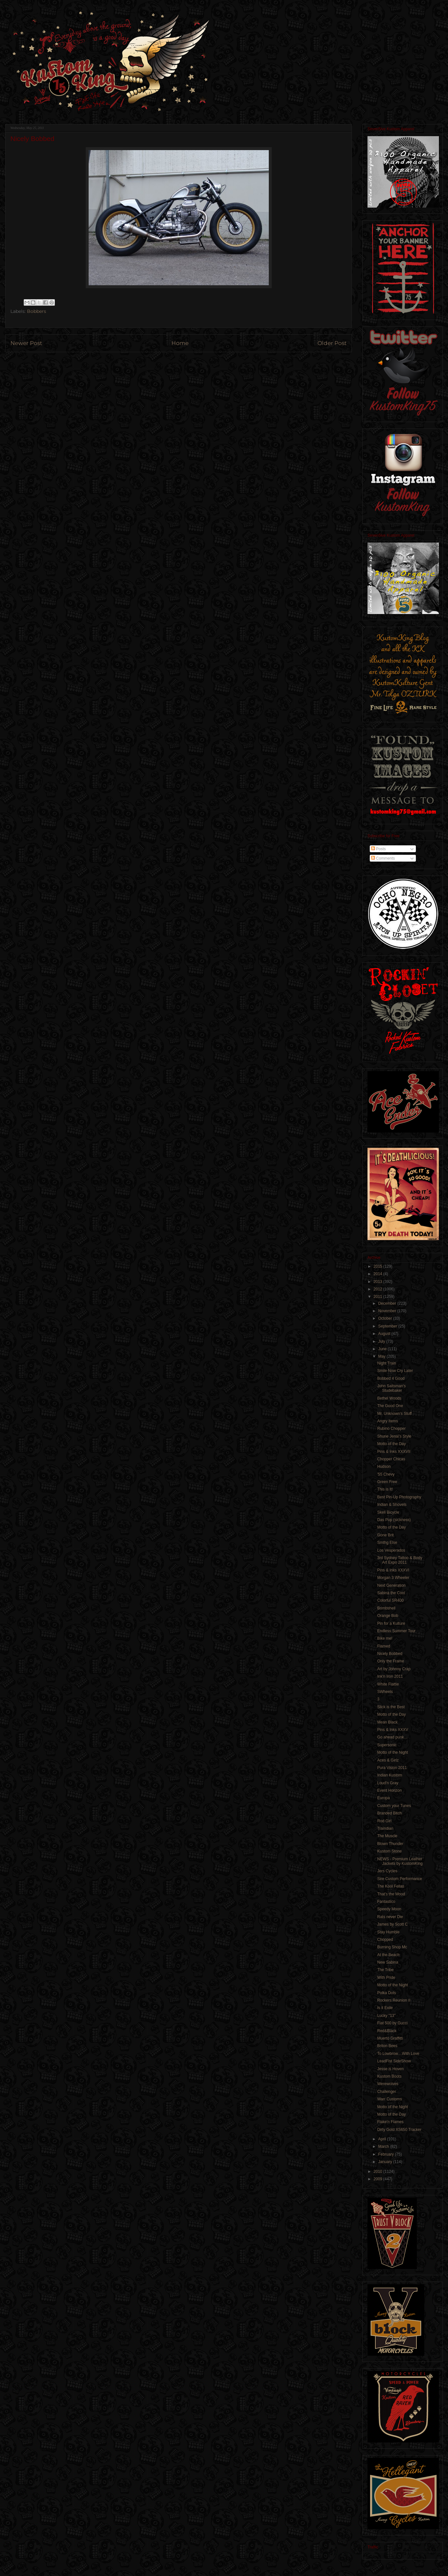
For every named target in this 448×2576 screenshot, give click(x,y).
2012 (378, 1289)
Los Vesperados (391, 1550)
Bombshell (386, 1608)
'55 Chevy (385, 1474)
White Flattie (388, 1684)
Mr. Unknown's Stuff (394, 1413)
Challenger (386, 2091)
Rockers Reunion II (393, 2000)
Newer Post (26, 343)
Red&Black (386, 2031)
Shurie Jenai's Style (394, 1436)
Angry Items (387, 1421)
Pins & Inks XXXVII (393, 1451)
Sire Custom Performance (399, 1879)
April (382, 2139)
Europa (383, 1798)
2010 (378, 2171)
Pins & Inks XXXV (392, 1729)
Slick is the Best (391, 1707)
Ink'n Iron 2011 (390, 1676)
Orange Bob (387, 1615)
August (385, 1333)
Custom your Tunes (394, 1805)
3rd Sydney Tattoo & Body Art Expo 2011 (399, 1560)
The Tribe (385, 1969)
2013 (378, 1281)
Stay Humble (388, 1932)
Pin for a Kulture (391, 1623)
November (387, 1311)
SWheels (385, 1691)
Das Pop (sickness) (394, 1520)
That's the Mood (391, 1894)
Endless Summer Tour (396, 1631)
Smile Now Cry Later (395, 1370)
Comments (383, 858)
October (385, 1318)
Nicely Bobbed (389, 1653)
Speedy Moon (389, 1909)
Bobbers (36, 311)
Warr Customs (389, 2099)
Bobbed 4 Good (390, 1378)
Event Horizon (389, 1790)
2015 (378, 1266)
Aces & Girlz (388, 1760)
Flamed (383, 1646)
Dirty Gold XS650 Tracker (399, 2129)
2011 (378, 1296)
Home (180, 343)
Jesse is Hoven (390, 2069)
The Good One (390, 1405)
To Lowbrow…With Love (398, 2053)
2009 (378, 2179)
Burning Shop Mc (392, 1947)
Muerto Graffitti (390, 2038)
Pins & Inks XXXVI (393, 1570)
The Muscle (387, 1836)
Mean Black (387, 1722)
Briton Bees (387, 2046)
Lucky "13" (386, 2015)
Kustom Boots (389, 2076)
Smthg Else (387, 1542)
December (387, 1303)
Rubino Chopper (391, 1428)
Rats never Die (390, 1917)
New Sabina (387, 1962)
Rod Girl (384, 1821)
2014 (378, 1274)
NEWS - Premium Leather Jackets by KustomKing (400, 1861)
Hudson (384, 1466)
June (383, 1349)
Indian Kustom (389, 1775)
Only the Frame (390, 1661)
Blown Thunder (390, 1843)
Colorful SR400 (390, 1600)
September (388, 1326)
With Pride (386, 1977)
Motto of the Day (391, 1444)
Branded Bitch (389, 1813)
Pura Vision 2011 (392, 1767)
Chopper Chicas (391, 1459)
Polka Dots (386, 1993)
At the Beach (388, 1955)
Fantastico (386, 1901)
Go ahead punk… (392, 1737)
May (382, 1356)
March (384, 2146)
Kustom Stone (389, 1851)
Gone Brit (385, 1535)
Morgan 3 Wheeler (393, 1577)
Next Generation (391, 1585)
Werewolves (387, 2084)
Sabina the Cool (391, 1593)
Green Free (387, 1482)
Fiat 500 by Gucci (392, 2023)
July (382, 1341)
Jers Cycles (387, 1871)
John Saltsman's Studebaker (391, 1388)
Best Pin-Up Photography (399, 1497)
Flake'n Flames (390, 2122)
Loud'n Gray (387, 1783)
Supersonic (387, 1745)
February (386, 2154)
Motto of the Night (392, 1752)
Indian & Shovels (391, 1504)
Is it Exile (385, 2008)
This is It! (385, 1489)
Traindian (385, 1828)
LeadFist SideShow (394, 2061)
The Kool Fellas (390, 1886)
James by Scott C (392, 1924)
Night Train (386, 1363)
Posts (378, 849)
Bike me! (384, 1638)
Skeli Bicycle (388, 1512)
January (385, 2161)
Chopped (385, 1939)
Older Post (332, 343)
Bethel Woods (389, 1398)
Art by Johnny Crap (394, 1669)
